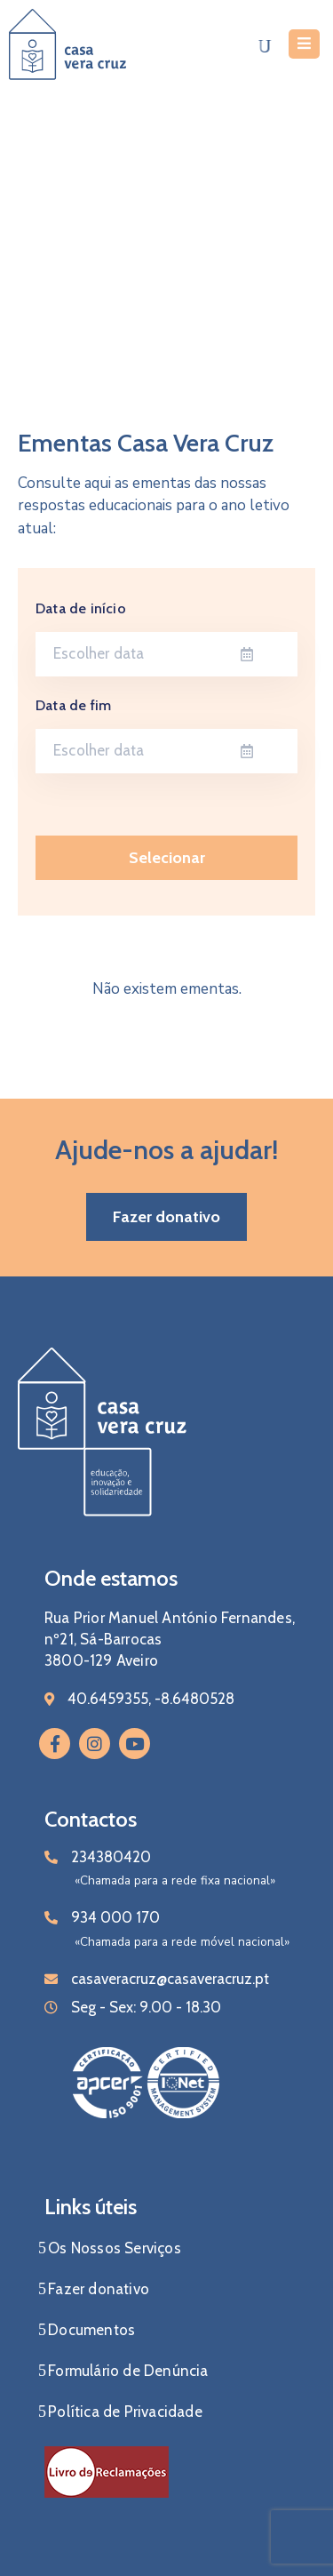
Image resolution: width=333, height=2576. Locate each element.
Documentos (91, 2330)
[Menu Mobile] (304, 44)
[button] (166, 1217)
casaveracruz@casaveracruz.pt (170, 1979)
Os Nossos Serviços (114, 2248)
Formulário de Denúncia (128, 2371)
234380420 (111, 1857)
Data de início (81, 608)
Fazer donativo (98, 2289)
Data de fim (73, 705)
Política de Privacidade (125, 2411)
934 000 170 (115, 1917)
